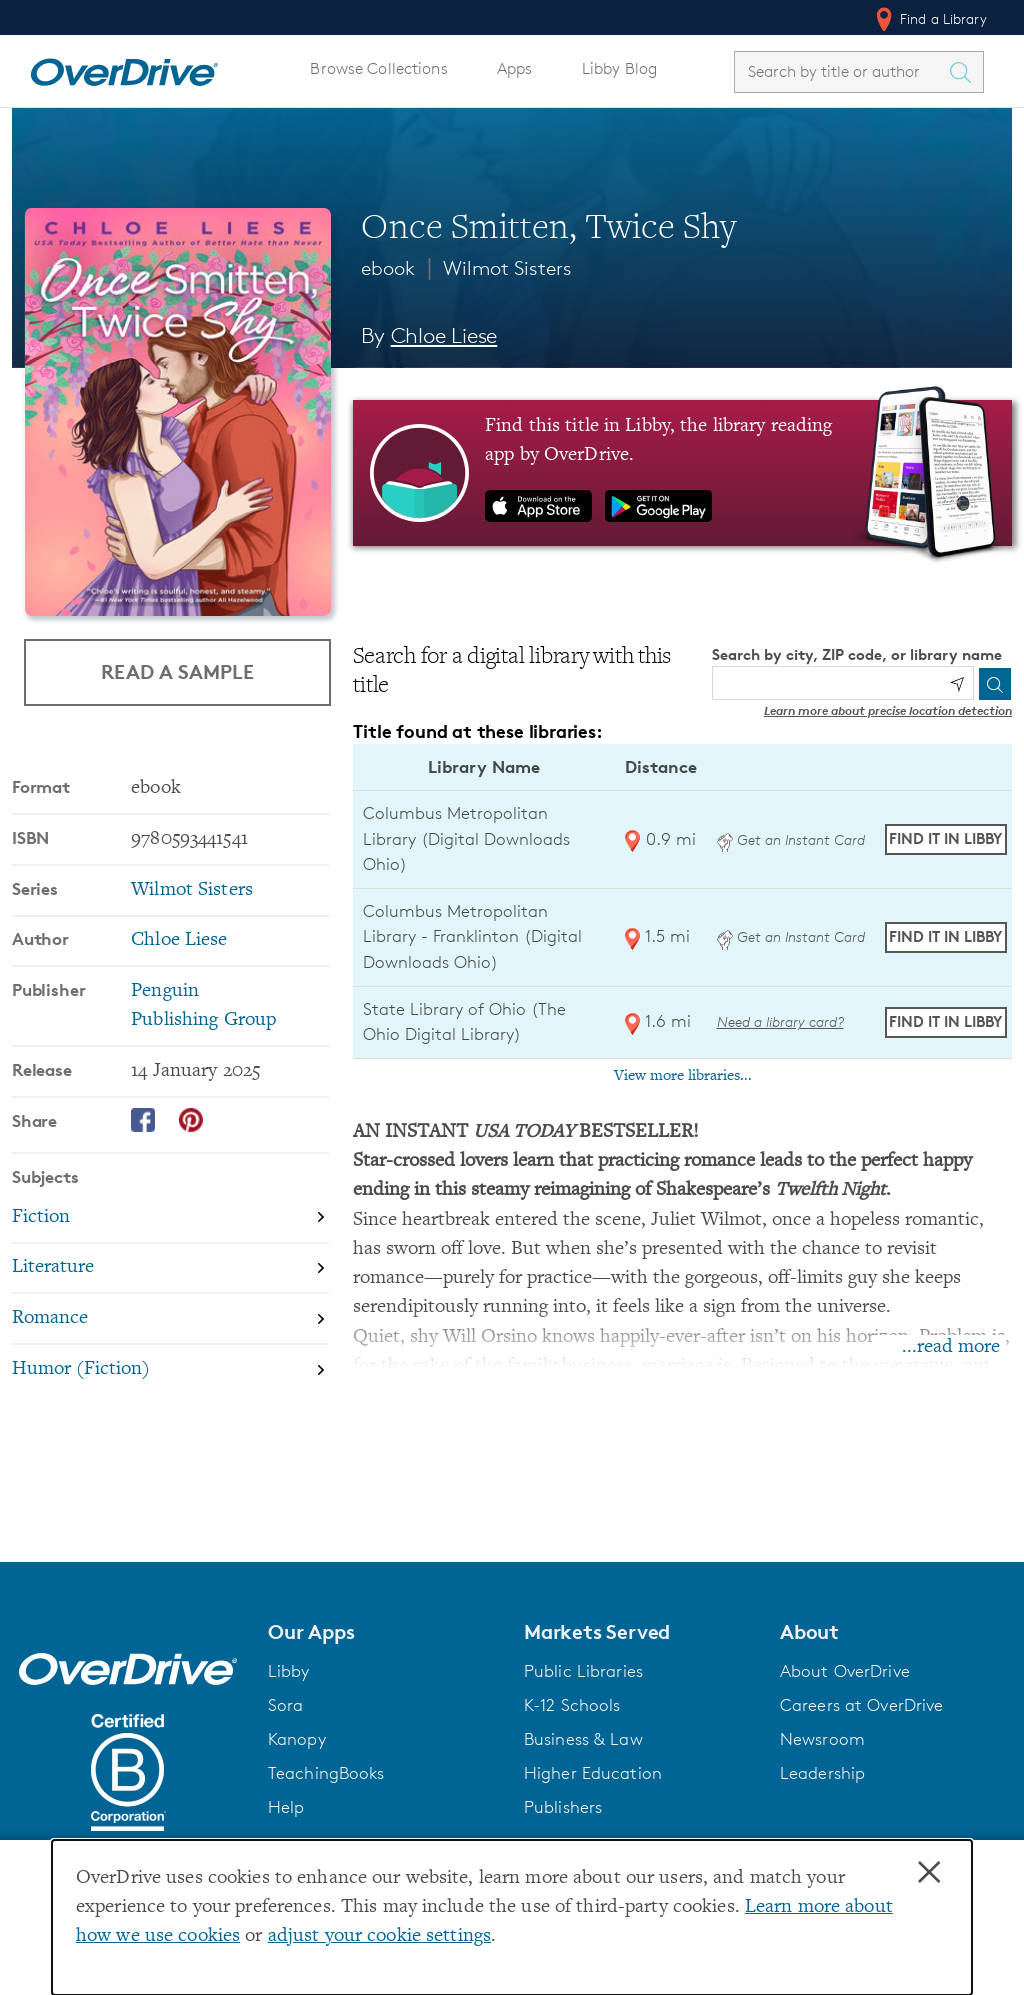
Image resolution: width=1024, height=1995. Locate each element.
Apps (515, 68)
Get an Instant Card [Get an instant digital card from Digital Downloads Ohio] (791, 839)
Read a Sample (177, 671)
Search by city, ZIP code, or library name (857, 654)
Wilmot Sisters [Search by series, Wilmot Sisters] (192, 890)
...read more (951, 1347)
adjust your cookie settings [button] (379, 1936)
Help (286, 1807)
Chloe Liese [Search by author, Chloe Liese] (444, 335)
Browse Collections (378, 68)
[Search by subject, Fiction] (170, 1218)
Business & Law (583, 1739)
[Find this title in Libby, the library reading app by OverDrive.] (682, 473)
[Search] (995, 684)
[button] (384, 1632)
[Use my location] (957, 684)
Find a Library (929, 19)
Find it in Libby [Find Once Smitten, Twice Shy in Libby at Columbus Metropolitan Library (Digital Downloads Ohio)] (945, 838)
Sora (286, 1705)
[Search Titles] (965, 72)
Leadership (822, 1773)
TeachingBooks (326, 1773)
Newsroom (822, 1739)
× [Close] (929, 1873)
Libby (289, 1671)
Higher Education (593, 1773)
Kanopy (297, 1739)
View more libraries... (683, 1076)
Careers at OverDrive (861, 1705)
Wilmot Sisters (507, 268)
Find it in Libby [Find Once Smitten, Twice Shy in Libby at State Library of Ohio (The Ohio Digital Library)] (945, 1021)
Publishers (563, 1807)
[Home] (124, 68)
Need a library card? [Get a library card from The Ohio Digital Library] (780, 1021)
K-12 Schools (572, 1705)
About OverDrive (845, 1671)
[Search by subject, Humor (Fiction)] (170, 1369)
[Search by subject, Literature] (170, 1269)
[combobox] (841, 71)
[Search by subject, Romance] (170, 1319)
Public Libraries (583, 1671)
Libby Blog (619, 68)
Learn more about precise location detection (888, 710)
